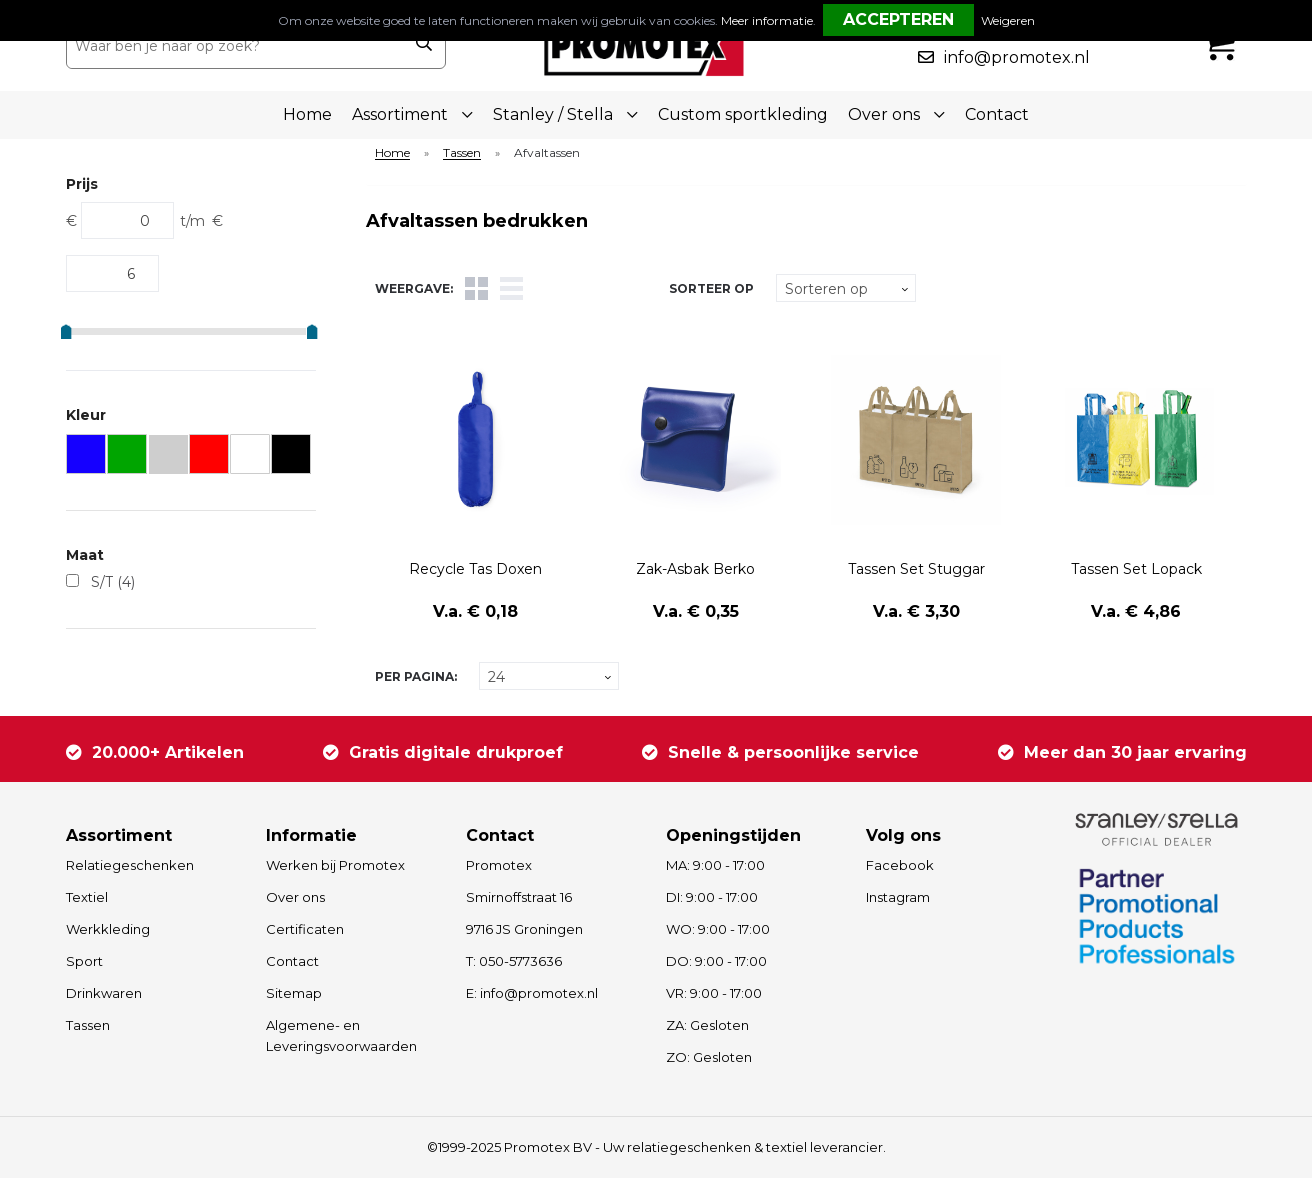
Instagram (898, 897)
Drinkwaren (104, 993)
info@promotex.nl (1017, 57)
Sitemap (294, 993)
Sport (84, 961)
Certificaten (305, 929)
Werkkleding (108, 929)
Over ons (295, 897)
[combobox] (234, 46)
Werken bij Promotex (335, 865)
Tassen (462, 153)
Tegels (476, 288)
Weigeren (1008, 20)
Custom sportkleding (743, 114)
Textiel (87, 897)
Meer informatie (767, 20)
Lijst (511, 288)
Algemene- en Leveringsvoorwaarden (341, 1035)
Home (307, 114)
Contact (997, 114)
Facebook (900, 865)
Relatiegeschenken (130, 865)
